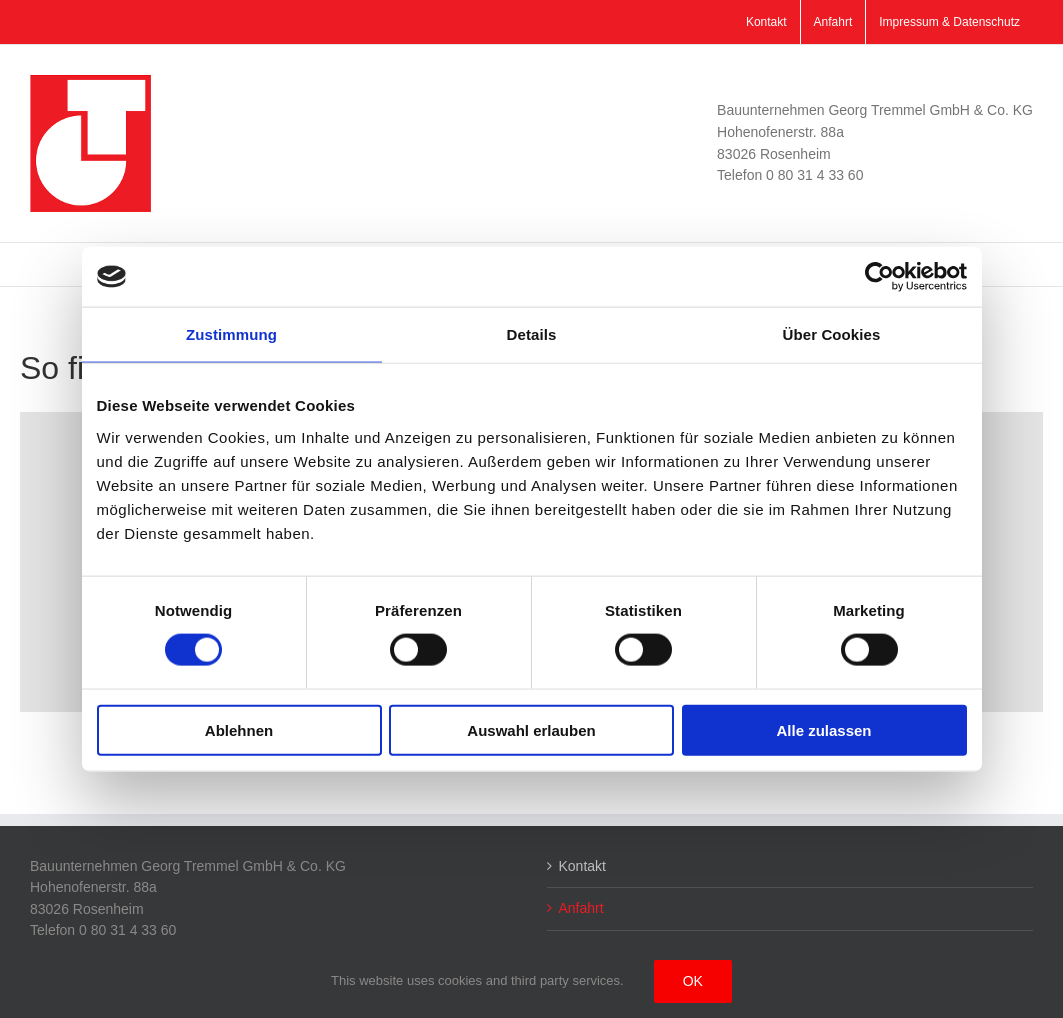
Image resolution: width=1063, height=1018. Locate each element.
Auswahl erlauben (531, 729)
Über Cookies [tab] (832, 334)
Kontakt (582, 866)
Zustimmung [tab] (231, 334)
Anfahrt (581, 908)
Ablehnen (239, 729)
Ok (693, 981)
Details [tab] (532, 334)
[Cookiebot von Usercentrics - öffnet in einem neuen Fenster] (879, 277)
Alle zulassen (823, 729)
